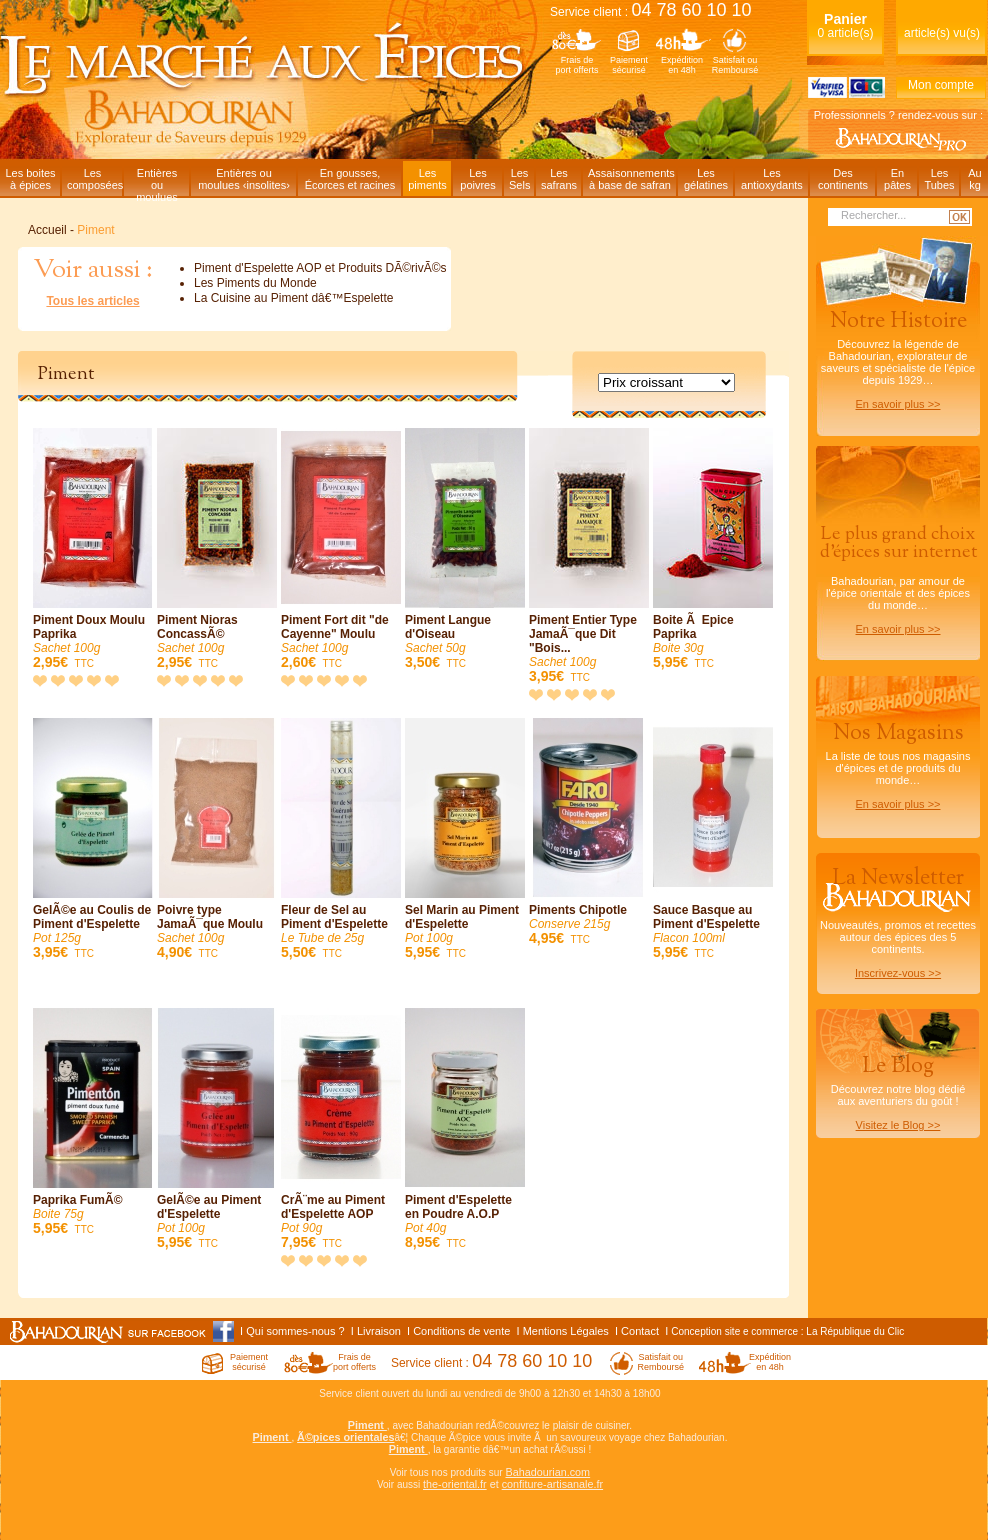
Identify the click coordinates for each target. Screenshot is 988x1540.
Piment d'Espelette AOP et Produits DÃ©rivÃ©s (320, 268)
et (494, 1484)
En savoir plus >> (898, 404)
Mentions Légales (566, 1331)
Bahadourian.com (547, 1472)
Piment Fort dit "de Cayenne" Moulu (341, 549)
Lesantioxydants (772, 179)
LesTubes (939, 179)
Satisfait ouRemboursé (735, 65)
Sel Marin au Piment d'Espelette (465, 839)
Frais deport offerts (577, 65)
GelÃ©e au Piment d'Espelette (217, 1129)
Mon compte (941, 85)
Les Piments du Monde (255, 283)
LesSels (519, 179)
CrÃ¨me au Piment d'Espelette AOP (341, 1129)
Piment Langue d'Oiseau (465, 549)
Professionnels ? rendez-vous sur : (898, 115)
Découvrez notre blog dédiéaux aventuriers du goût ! (898, 1096)
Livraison (379, 1331)
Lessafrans (559, 179)
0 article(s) (845, 25)
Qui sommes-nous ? (295, 1331)
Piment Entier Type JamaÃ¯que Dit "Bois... (589, 556)
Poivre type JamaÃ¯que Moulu (217, 839)
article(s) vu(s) (942, 33)
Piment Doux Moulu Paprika (93, 549)
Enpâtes (897, 179)
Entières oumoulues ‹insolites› (244, 179)
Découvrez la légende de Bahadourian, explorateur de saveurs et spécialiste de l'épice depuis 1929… (898, 358)
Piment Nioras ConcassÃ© (217, 549)
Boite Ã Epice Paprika (713, 549)
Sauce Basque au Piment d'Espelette (713, 839)
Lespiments (427, 179)
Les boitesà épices (30, 179)
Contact (640, 1331)
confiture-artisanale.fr (552, 1484)
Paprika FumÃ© (93, 1122)
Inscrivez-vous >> (898, 973)
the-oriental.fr (455, 1484)
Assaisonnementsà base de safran (631, 179)
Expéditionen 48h (682, 65)
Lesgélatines (706, 179)
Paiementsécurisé (629, 65)
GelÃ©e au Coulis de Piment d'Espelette (93, 839)
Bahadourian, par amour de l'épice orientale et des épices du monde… (898, 578)
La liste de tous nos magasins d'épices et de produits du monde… (898, 764)
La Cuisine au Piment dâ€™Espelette (293, 298)
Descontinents (843, 179)
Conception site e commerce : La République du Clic (787, 1331)
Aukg (974, 179)
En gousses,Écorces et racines (350, 179)
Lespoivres (477, 179)
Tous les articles (92, 301)
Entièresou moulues (157, 181)
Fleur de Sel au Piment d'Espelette (341, 839)
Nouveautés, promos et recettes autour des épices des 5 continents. (898, 921)
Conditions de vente (461, 1331)
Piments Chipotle (589, 832)
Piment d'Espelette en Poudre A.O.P (465, 1129)
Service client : (651, 12)
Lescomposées (94, 179)
